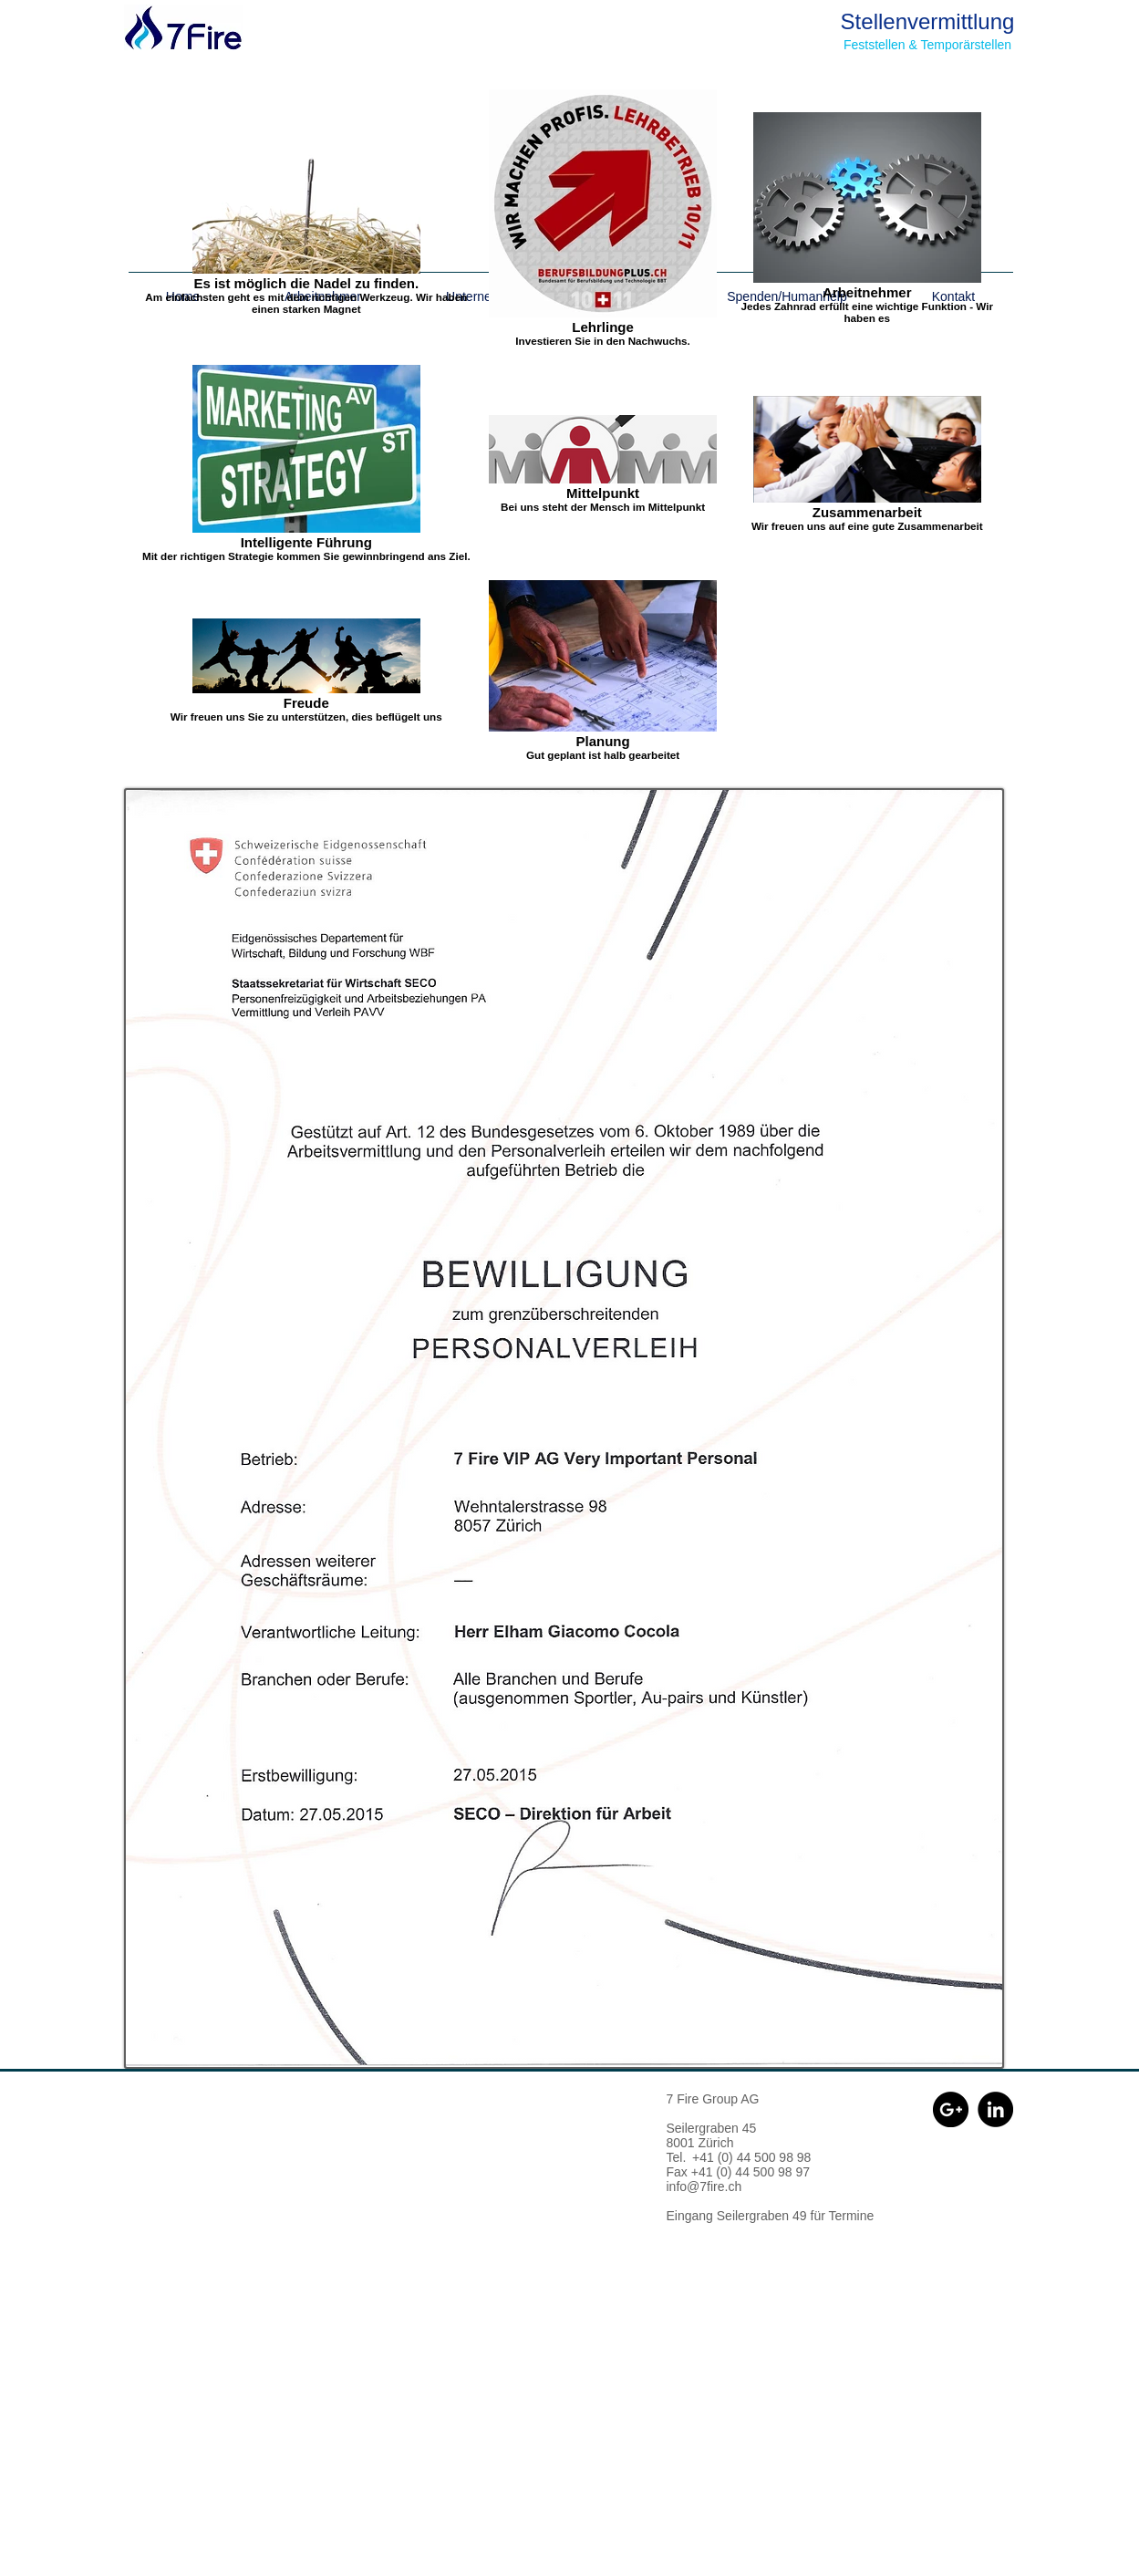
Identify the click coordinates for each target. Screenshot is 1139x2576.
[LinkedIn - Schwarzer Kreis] (995, 2109)
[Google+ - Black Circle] (950, 2109)
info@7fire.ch (704, 2186)
